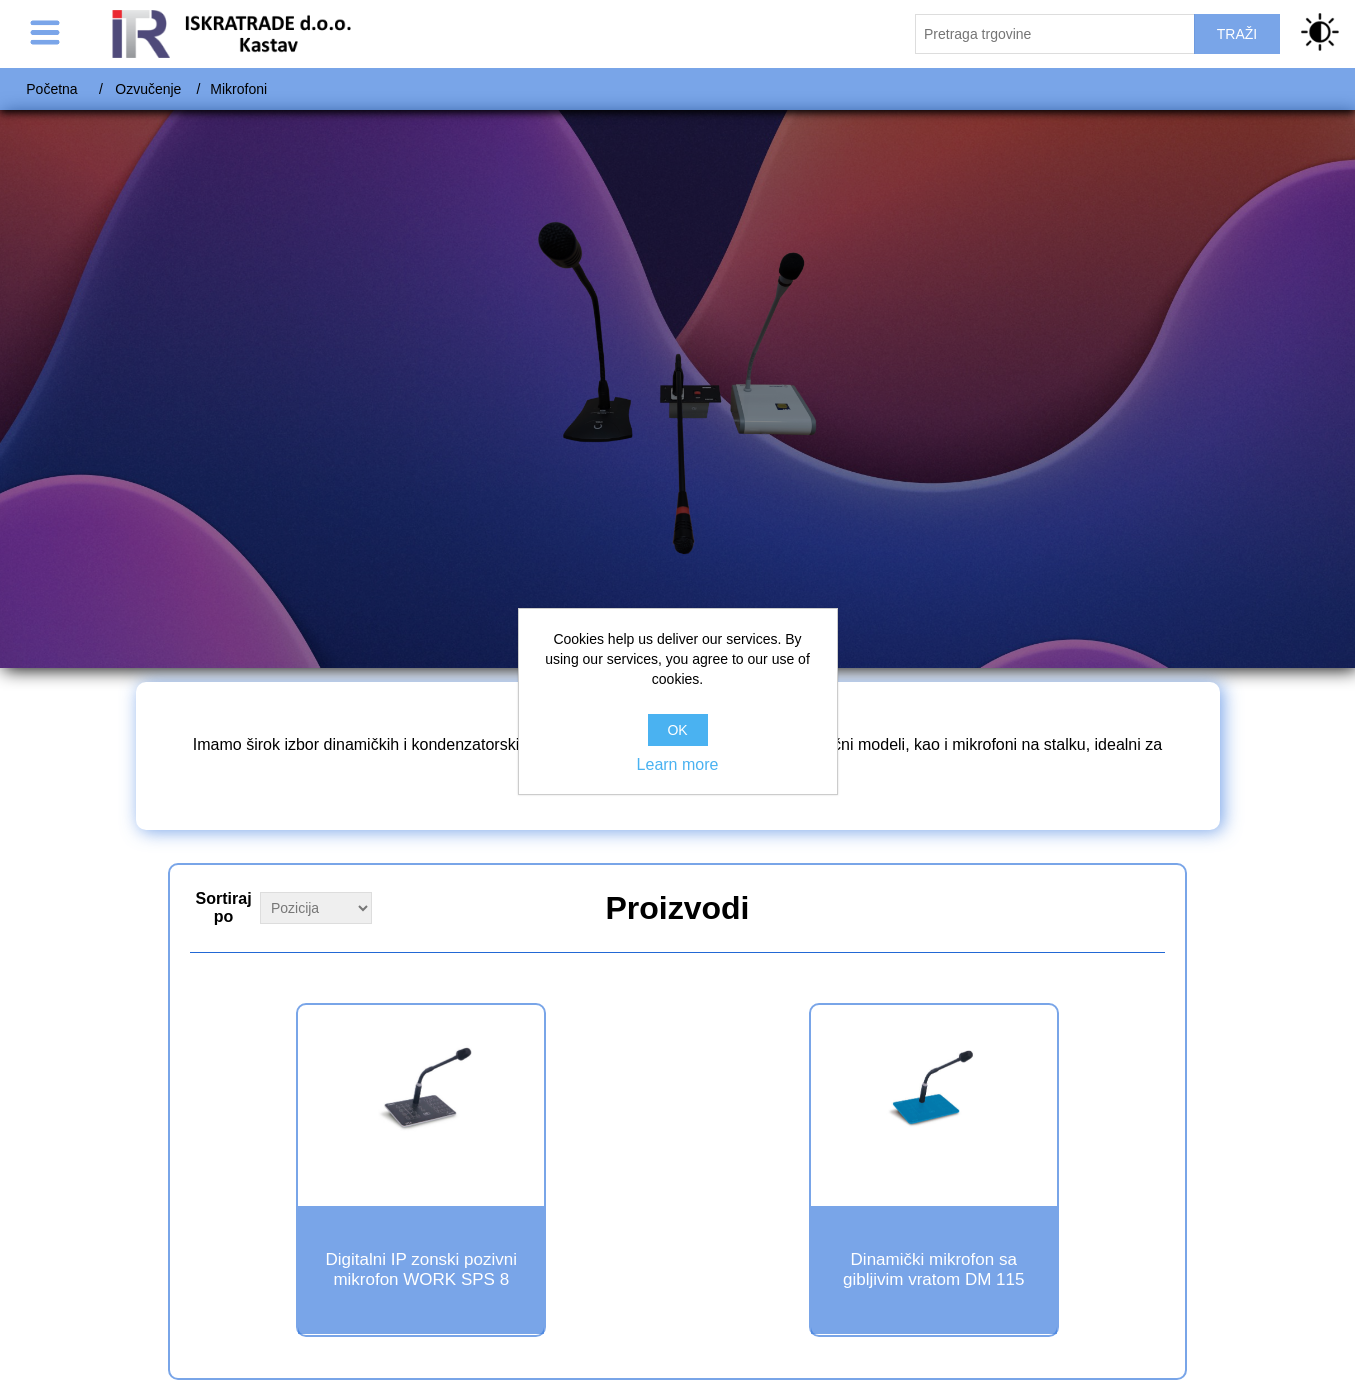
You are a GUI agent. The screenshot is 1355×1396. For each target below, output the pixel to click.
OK (677, 730)
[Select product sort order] (316, 908)
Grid (1148, 906)
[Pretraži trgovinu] (1055, 34)
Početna (51, 89)
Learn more (678, 764)
